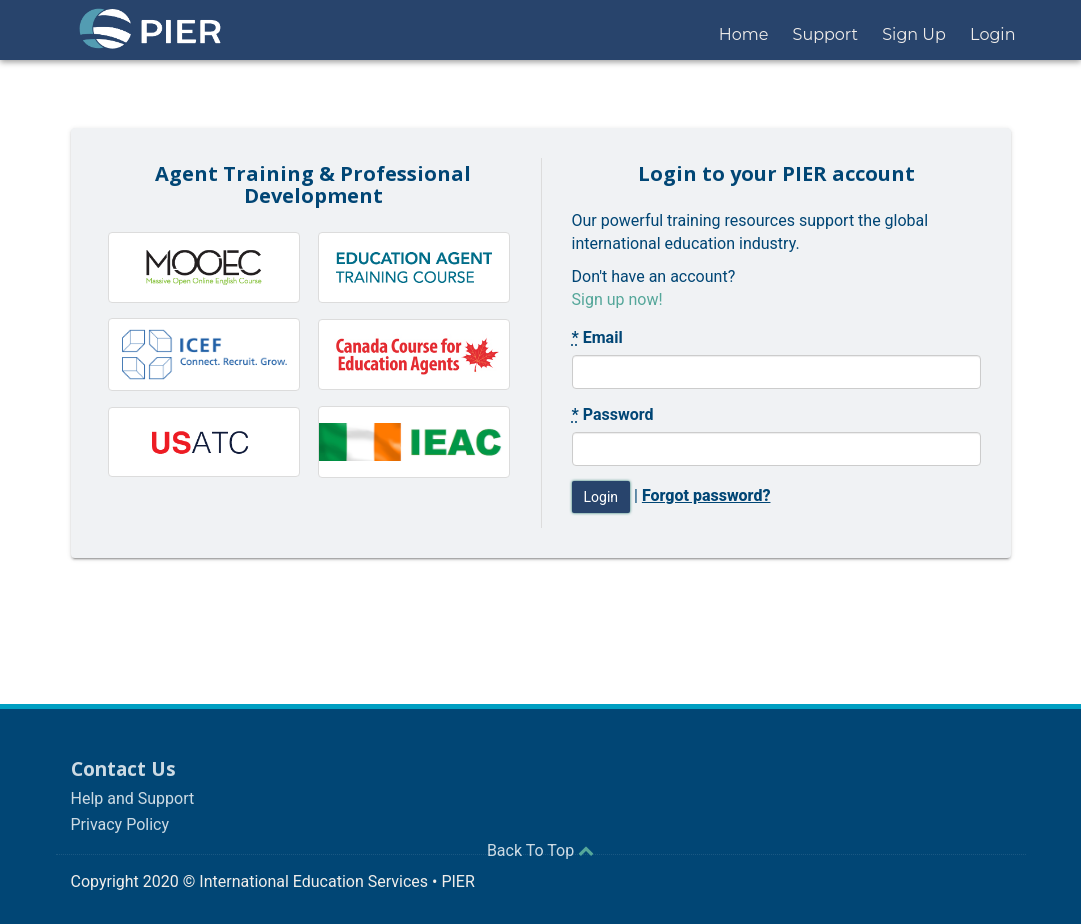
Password (613, 414)
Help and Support (133, 798)
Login (992, 34)
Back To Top (540, 850)
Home (744, 34)
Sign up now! (617, 299)
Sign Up (914, 34)
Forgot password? (706, 495)
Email (597, 337)
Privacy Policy (120, 824)
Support (825, 34)
